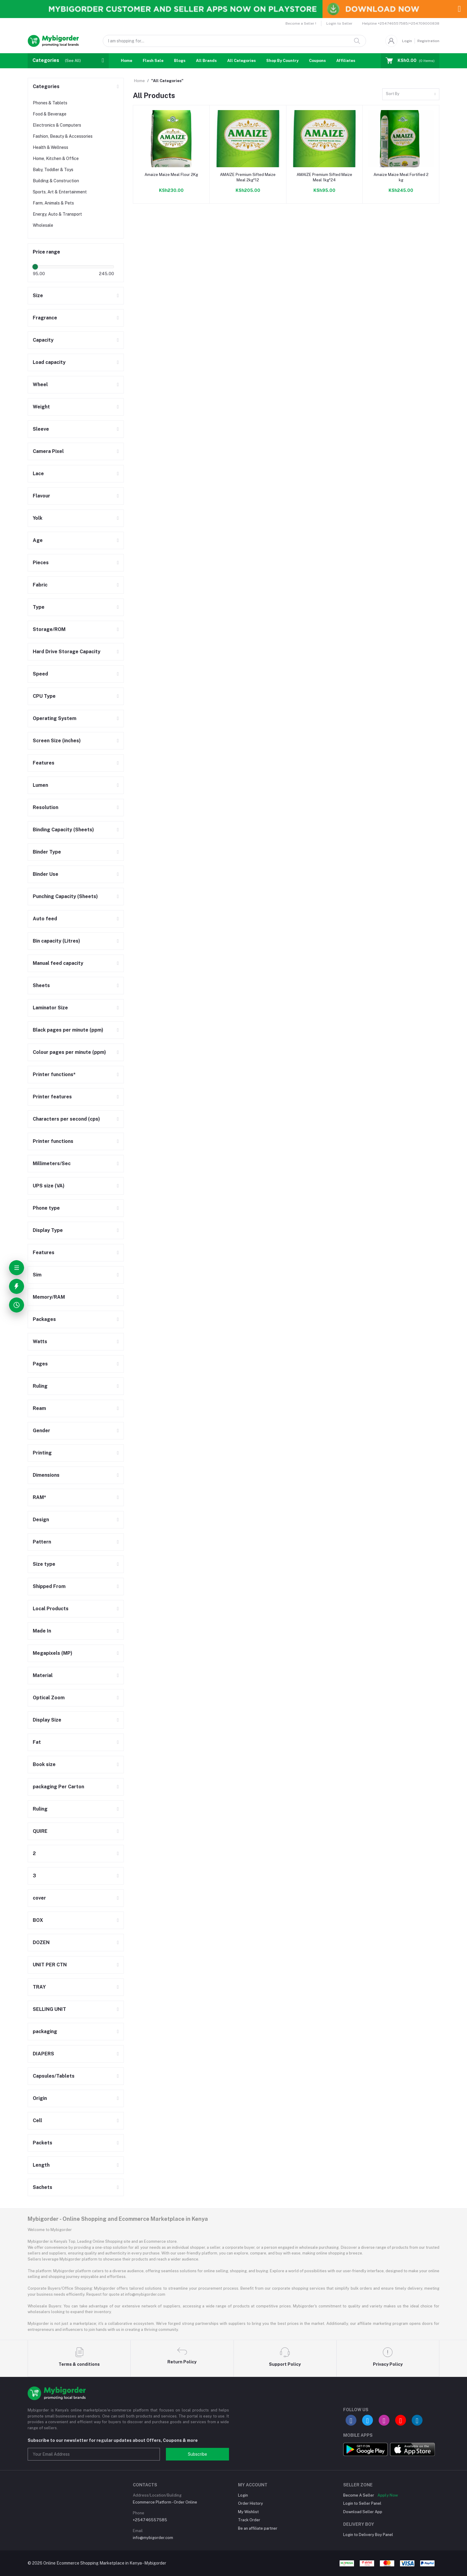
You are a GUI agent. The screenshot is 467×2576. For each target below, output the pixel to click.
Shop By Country (282, 60)
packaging (45, 2031)
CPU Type (44, 696)
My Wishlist (248, 2512)
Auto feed (45, 919)
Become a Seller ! (300, 23)
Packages (44, 1319)
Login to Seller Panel (362, 2503)
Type (38, 607)
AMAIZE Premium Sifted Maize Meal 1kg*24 (324, 177)
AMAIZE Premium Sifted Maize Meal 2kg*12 (248, 177)
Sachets (42, 2187)
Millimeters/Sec (52, 1163)
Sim (37, 1275)
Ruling (40, 1386)
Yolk (37, 518)
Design (41, 1519)
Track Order (249, 2520)
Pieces (41, 562)
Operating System (54, 718)
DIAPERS (43, 2054)
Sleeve (41, 429)
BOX (38, 1920)
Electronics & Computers (57, 125)
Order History (250, 2503)
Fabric (40, 585)
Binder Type (47, 852)
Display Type (48, 1230)
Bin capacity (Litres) (56, 941)
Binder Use (45, 874)
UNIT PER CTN (50, 1965)
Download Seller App (362, 2512)
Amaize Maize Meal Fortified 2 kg (401, 177)
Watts (40, 1341)
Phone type (46, 1208)
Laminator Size (50, 1008)
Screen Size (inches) (57, 740)
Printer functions (53, 1141)
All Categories (241, 60)
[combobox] (410, 94)
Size (38, 295)
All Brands (206, 60)
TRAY (39, 1987)
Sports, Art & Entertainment (60, 191)
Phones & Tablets (50, 102)
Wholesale (43, 225)
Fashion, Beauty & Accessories (63, 136)
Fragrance (45, 318)
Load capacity (49, 362)
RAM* (39, 1497)
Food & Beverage (49, 114)
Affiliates (345, 60)
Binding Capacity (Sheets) (63, 830)
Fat (37, 1742)
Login (407, 41)
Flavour (41, 496)
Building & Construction (56, 180)
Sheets (41, 985)
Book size (44, 1764)
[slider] (35, 267)
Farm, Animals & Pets (53, 203)
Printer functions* (54, 1074)
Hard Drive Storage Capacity (66, 651)
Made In (42, 1631)
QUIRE (40, 1831)
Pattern (42, 1542)
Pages (40, 1364)
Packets (42, 2143)
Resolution (45, 807)
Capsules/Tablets (54, 2076)
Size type (44, 1564)
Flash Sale (153, 60)
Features (43, 763)
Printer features (52, 1097)
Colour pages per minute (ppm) (69, 1052)
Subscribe (197, 2454)
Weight (41, 407)
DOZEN (41, 1942)
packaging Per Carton (58, 1787)
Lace (38, 473)
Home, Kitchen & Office (56, 158)
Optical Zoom (49, 1697)
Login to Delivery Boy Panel (368, 2534)
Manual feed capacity (58, 963)
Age (38, 540)
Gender (41, 1430)
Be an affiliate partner (257, 2528)
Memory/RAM (49, 1297)
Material (43, 1675)
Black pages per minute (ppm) (68, 1030)
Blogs (179, 60)
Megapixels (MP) (52, 1653)
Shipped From (49, 1586)
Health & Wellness (50, 147)
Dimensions (46, 1475)
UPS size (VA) (49, 1186)
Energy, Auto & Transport (57, 214)
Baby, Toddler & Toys (53, 169)
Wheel (40, 384)
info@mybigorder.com (153, 2537)
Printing (42, 1453)
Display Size (47, 1720)
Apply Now (387, 2495)
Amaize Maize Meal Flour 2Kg (171, 174)
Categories (46, 86)
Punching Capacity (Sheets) (65, 896)
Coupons (317, 60)
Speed (40, 674)
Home (126, 60)
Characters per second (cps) (66, 1119)
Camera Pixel (48, 451)
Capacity (43, 340)
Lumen (40, 785)
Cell (37, 2120)
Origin (40, 2098)
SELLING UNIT (49, 2009)
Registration (428, 41)
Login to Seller (339, 23)
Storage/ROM (49, 629)
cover (39, 1898)
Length (41, 2165)
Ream (39, 1408)
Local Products (51, 1608)
